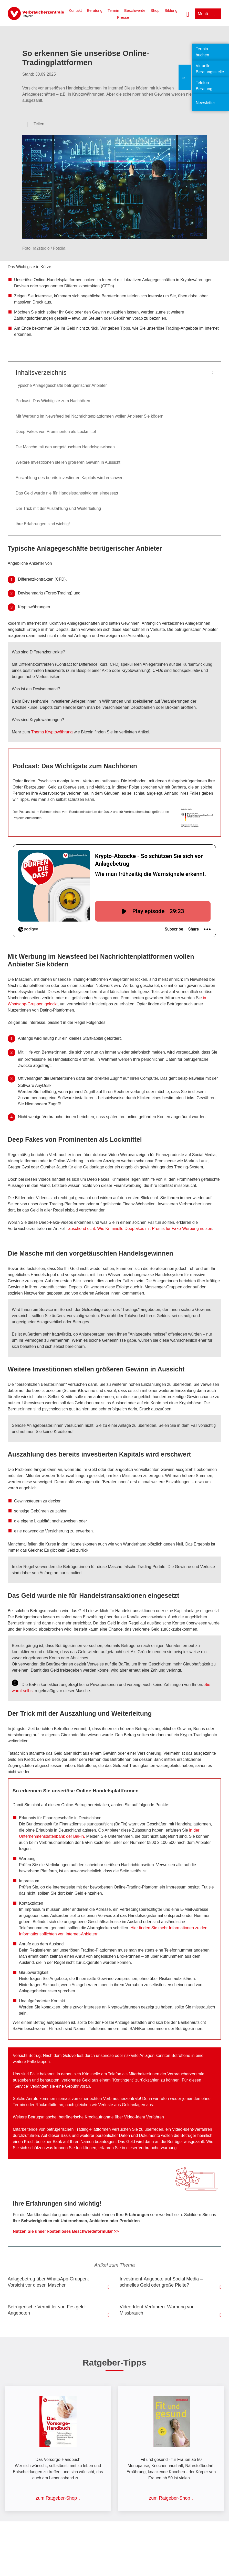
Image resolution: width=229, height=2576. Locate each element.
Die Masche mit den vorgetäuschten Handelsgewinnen (65, 447)
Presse (123, 17)
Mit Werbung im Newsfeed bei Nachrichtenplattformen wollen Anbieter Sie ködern (89, 416)
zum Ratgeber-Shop (56, 2498)
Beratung (94, 10)
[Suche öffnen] (187, 13)
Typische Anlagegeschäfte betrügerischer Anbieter (61, 385)
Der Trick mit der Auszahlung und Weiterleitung (58, 508)
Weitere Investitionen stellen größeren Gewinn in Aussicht (68, 462)
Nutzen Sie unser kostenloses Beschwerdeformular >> (66, 2231)
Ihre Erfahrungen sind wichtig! (43, 524)
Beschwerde (134, 10)
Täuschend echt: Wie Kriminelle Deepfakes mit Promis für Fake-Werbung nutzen (139, 1228)
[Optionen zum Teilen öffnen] (35, 124)
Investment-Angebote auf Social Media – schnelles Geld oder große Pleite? (161, 2282)
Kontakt (75, 10)
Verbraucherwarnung (158, 2148)
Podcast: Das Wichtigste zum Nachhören (53, 401)
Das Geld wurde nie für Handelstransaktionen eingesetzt (67, 493)
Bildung (171, 10)
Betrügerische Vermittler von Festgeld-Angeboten (47, 2310)
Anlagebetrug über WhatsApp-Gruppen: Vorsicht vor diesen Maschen (48, 2282)
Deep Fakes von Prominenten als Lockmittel (56, 431)
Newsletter (205, 102)
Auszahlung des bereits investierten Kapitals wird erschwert (70, 478)
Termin (113, 10)
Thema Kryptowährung (52, 732)
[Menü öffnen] (208, 13)
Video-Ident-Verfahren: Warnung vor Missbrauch (156, 2310)
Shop (155, 10)
